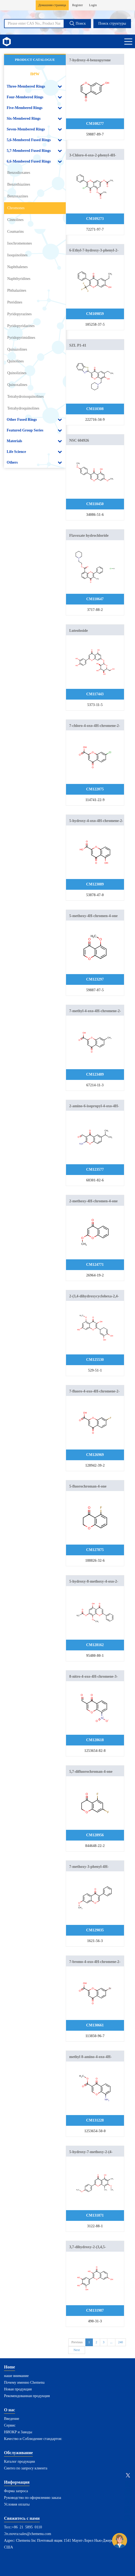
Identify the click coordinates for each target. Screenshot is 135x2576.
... (111, 2342)
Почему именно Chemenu (24, 2382)
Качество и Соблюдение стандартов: (33, 2439)
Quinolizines (17, 373)
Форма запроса (16, 2491)
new (34, 73)
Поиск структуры (112, 23)
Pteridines (14, 302)
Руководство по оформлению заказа (32, 2498)
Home (9, 2367)
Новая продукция (18, 2389)
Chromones (16, 208)
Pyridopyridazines (21, 326)
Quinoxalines (17, 385)
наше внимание (16, 2376)
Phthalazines (16, 290)
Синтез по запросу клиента (25, 2468)
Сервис (10, 2425)
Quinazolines (17, 349)
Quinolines (15, 361)
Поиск (77, 23)
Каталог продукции (19, 2461)
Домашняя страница (52, 5)
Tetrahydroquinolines (23, 408)
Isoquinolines (17, 255)
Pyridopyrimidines (21, 338)
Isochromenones (19, 243)
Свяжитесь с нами (22, 2518)
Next (76, 2350)
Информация (17, 2482)
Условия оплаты (17, 2504)
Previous (77, 2342)
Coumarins (15, 232)
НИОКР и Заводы (18, 2432)
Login (93, 5)
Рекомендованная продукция (27, 2396)
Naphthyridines (18, 279)
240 (120, 2342)
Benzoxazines (17, 196)
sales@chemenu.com (35, 2534)
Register (77, 5)
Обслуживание (18, 2452)
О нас (9, 2410)
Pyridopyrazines (19, 314)
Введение (11, 2419)
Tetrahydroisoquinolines (25, 397)
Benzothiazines (18, 184)
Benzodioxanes (18, 173)
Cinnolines (15, 220)
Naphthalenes (17, 267)
